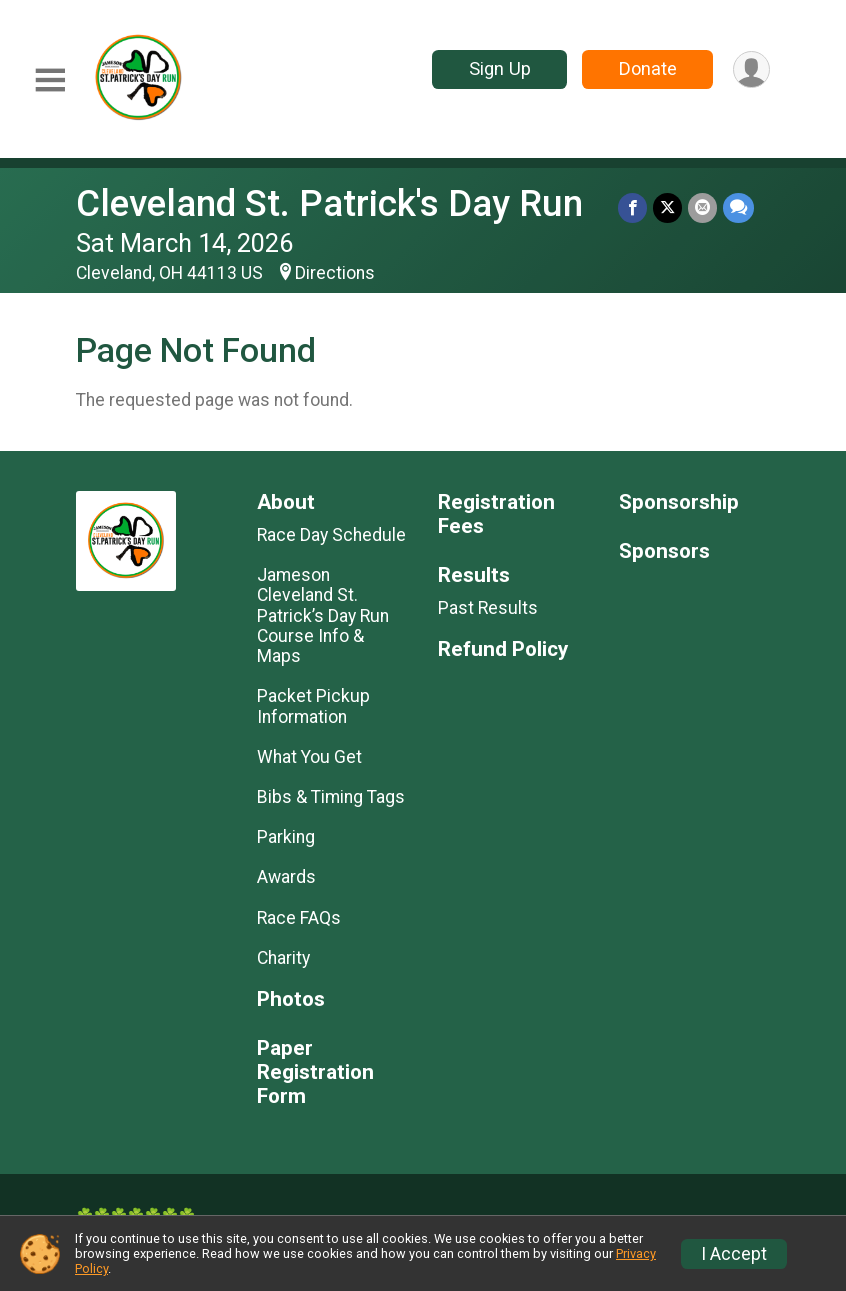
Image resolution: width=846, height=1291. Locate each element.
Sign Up (500, 68)
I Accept (734, 1254)
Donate (648, 68)
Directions (335, 273)
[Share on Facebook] (632, 207)
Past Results (488, 608)
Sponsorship (679, 502)
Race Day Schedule (331, 535)
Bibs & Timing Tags (331, 797)
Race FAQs (299, 918)
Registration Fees (496, 514)
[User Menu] (751, 69)
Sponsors (664, 551)
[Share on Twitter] (667, 207)
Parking (286, 837)
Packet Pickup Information (313, 706)
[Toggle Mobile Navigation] (50, 80)
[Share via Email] (702, 207)
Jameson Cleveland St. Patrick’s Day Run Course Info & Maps (323, 615)
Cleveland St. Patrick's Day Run (329, 203)
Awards (286, 877)
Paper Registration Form (315, 1072)
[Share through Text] (738, 207)
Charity (283, 958)
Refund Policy (503, 649)
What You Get (309, 757)
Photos (291, 999)
